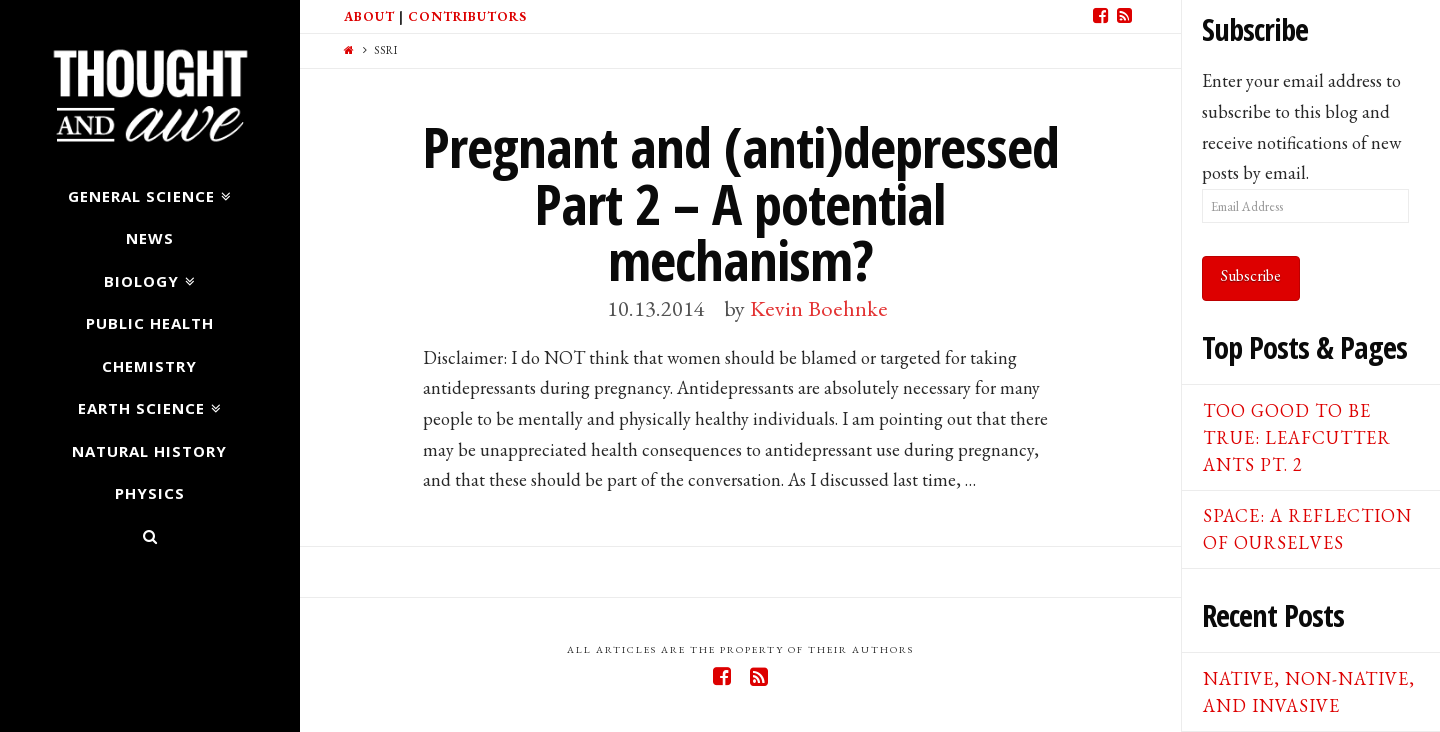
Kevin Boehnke (819, 308)
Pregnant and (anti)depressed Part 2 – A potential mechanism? (740, 203)
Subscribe (1251, 275)
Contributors (467, 16)
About (369, 16)
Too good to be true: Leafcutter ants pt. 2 (1297, 437)
